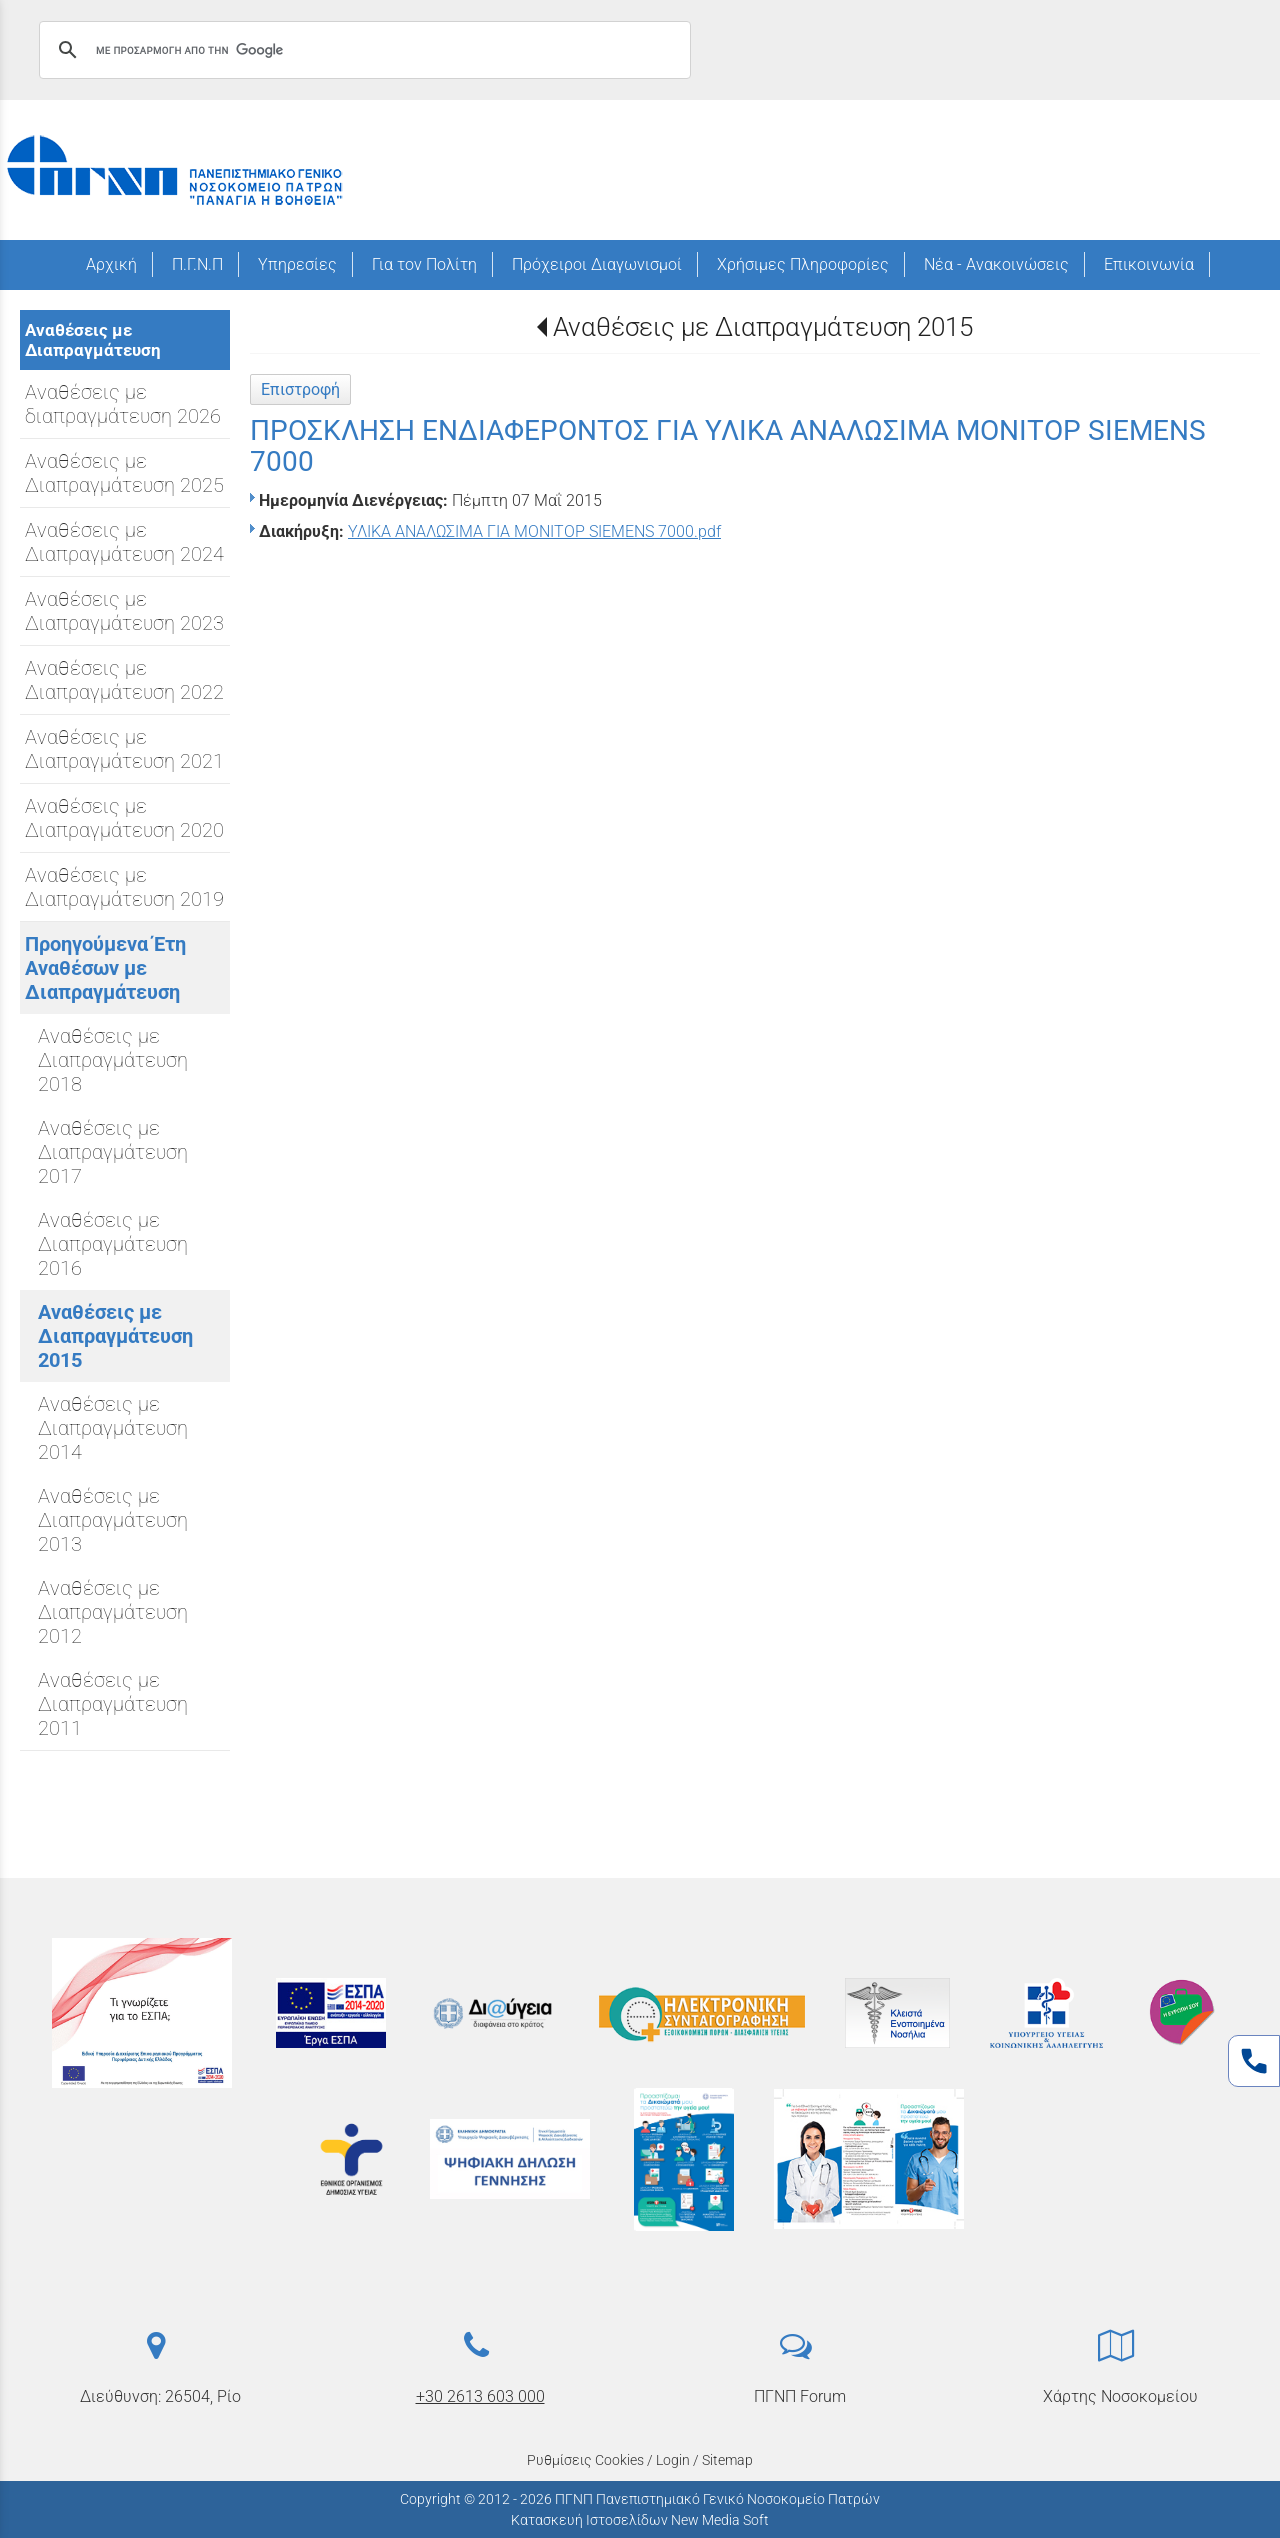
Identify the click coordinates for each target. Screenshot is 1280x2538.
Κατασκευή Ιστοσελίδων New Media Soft (640, 2520)
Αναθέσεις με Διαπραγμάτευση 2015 (763, 327)
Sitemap (727, 2460)
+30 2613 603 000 (480, 2396)
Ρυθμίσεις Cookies (585, 2460)
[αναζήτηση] (362, 50)
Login (673, 2460)
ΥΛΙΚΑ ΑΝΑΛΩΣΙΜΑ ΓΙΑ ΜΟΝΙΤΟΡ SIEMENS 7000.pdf (534, 531)
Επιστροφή (300, 389)
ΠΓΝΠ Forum (800, 2396)
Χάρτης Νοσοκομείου (1120, 2396)
